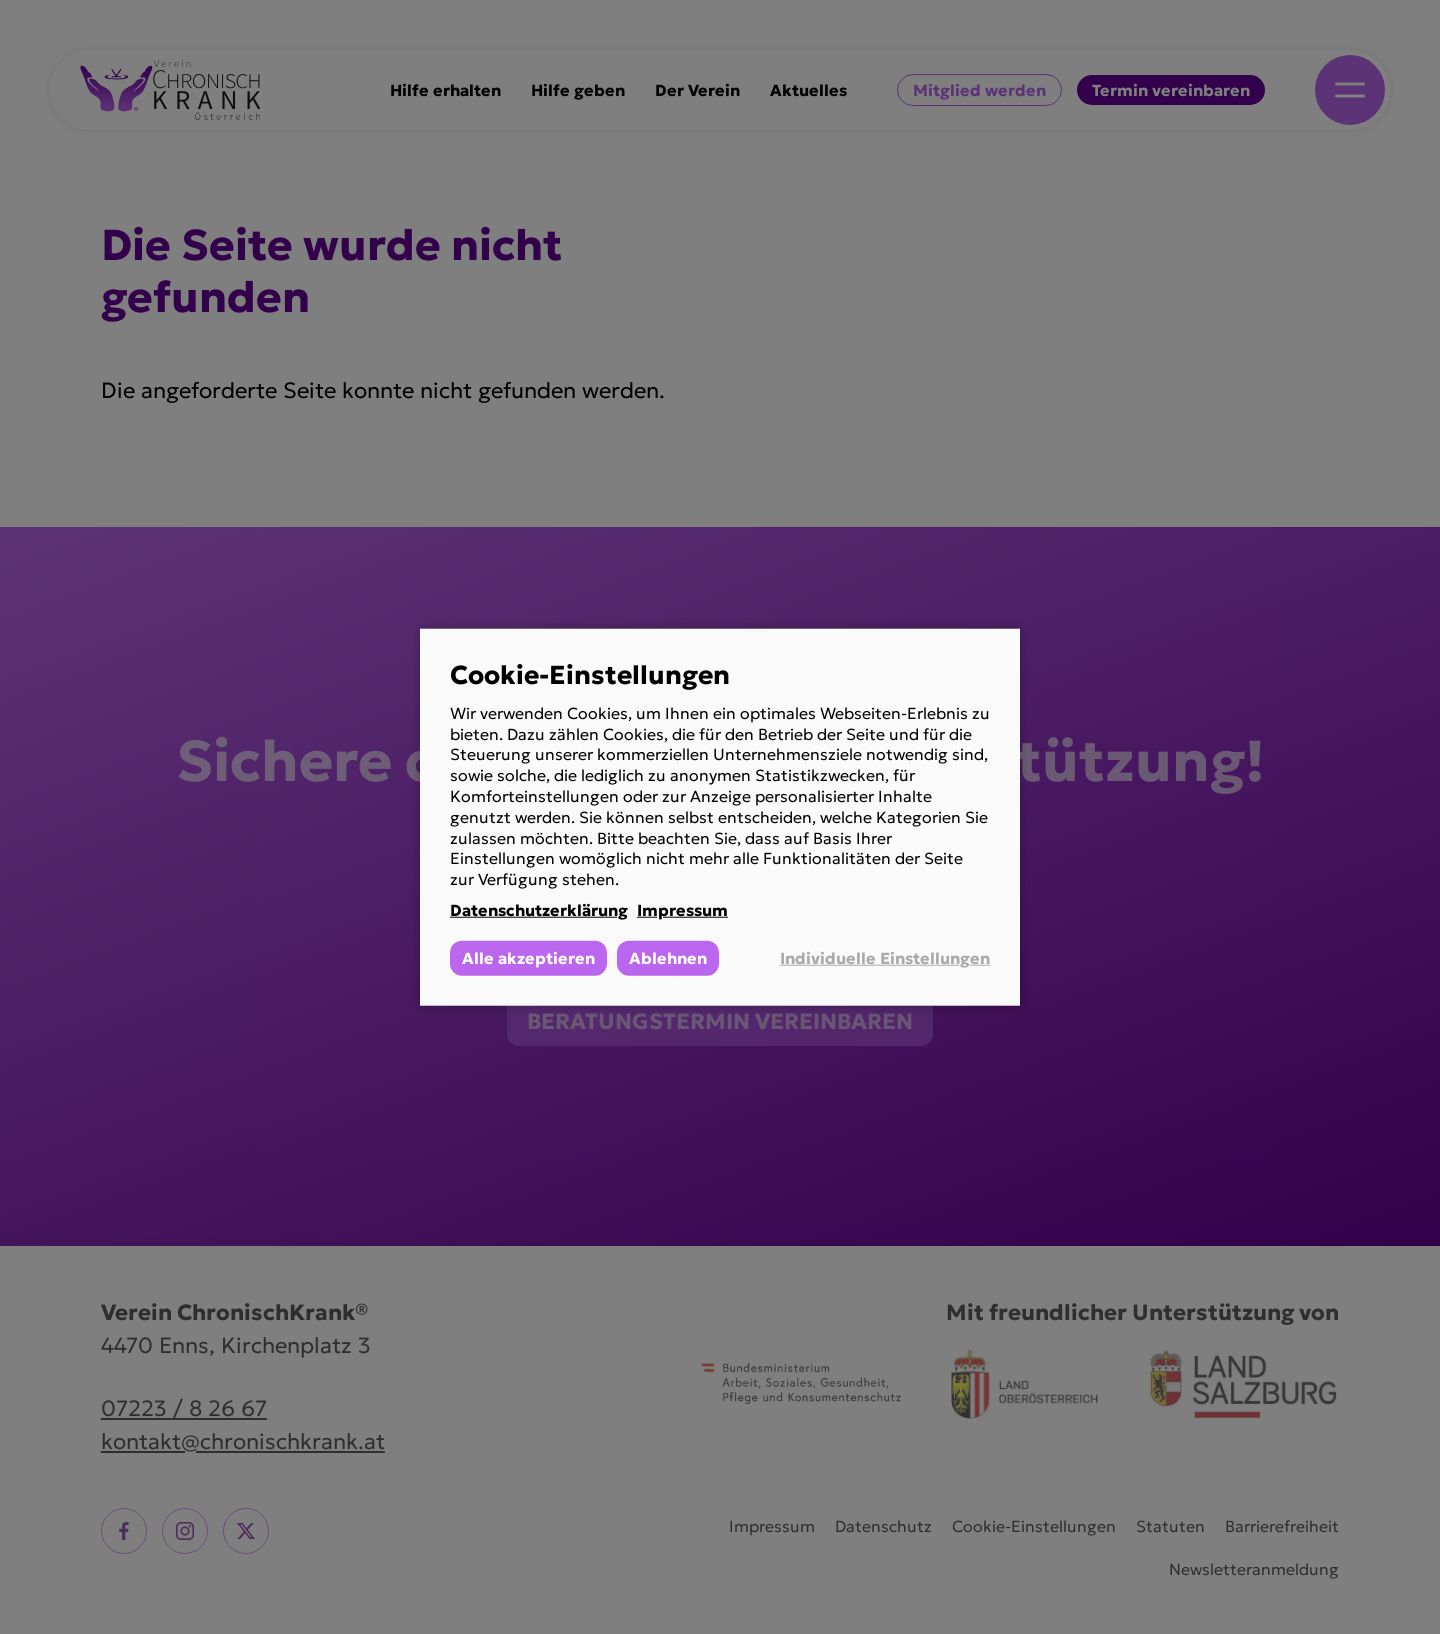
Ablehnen (668, 957)
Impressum (682, 910)
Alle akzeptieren (528, 957)
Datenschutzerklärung (539, 910)
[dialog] (720, 817)
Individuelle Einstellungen (885, 958)
